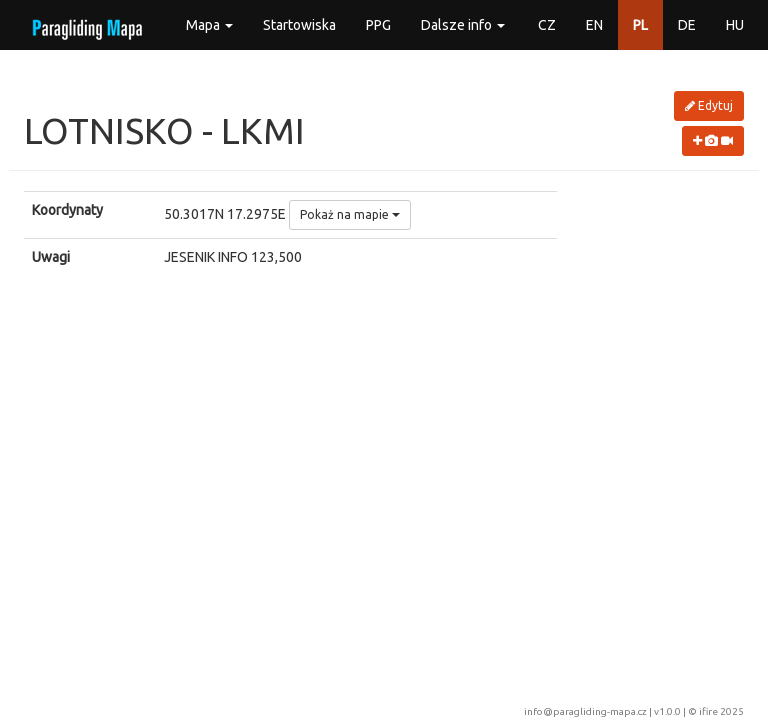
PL (640, 25)
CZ (547, 25)
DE (687, 25)
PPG (378, 25)
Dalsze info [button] (463, 25)
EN (594, 25)
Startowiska (299, 25)
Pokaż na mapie (350, 214)
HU (735, 25)
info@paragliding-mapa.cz (585, 711)
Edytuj (709, 105)
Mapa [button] (209, 25)
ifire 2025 (721, 711)
